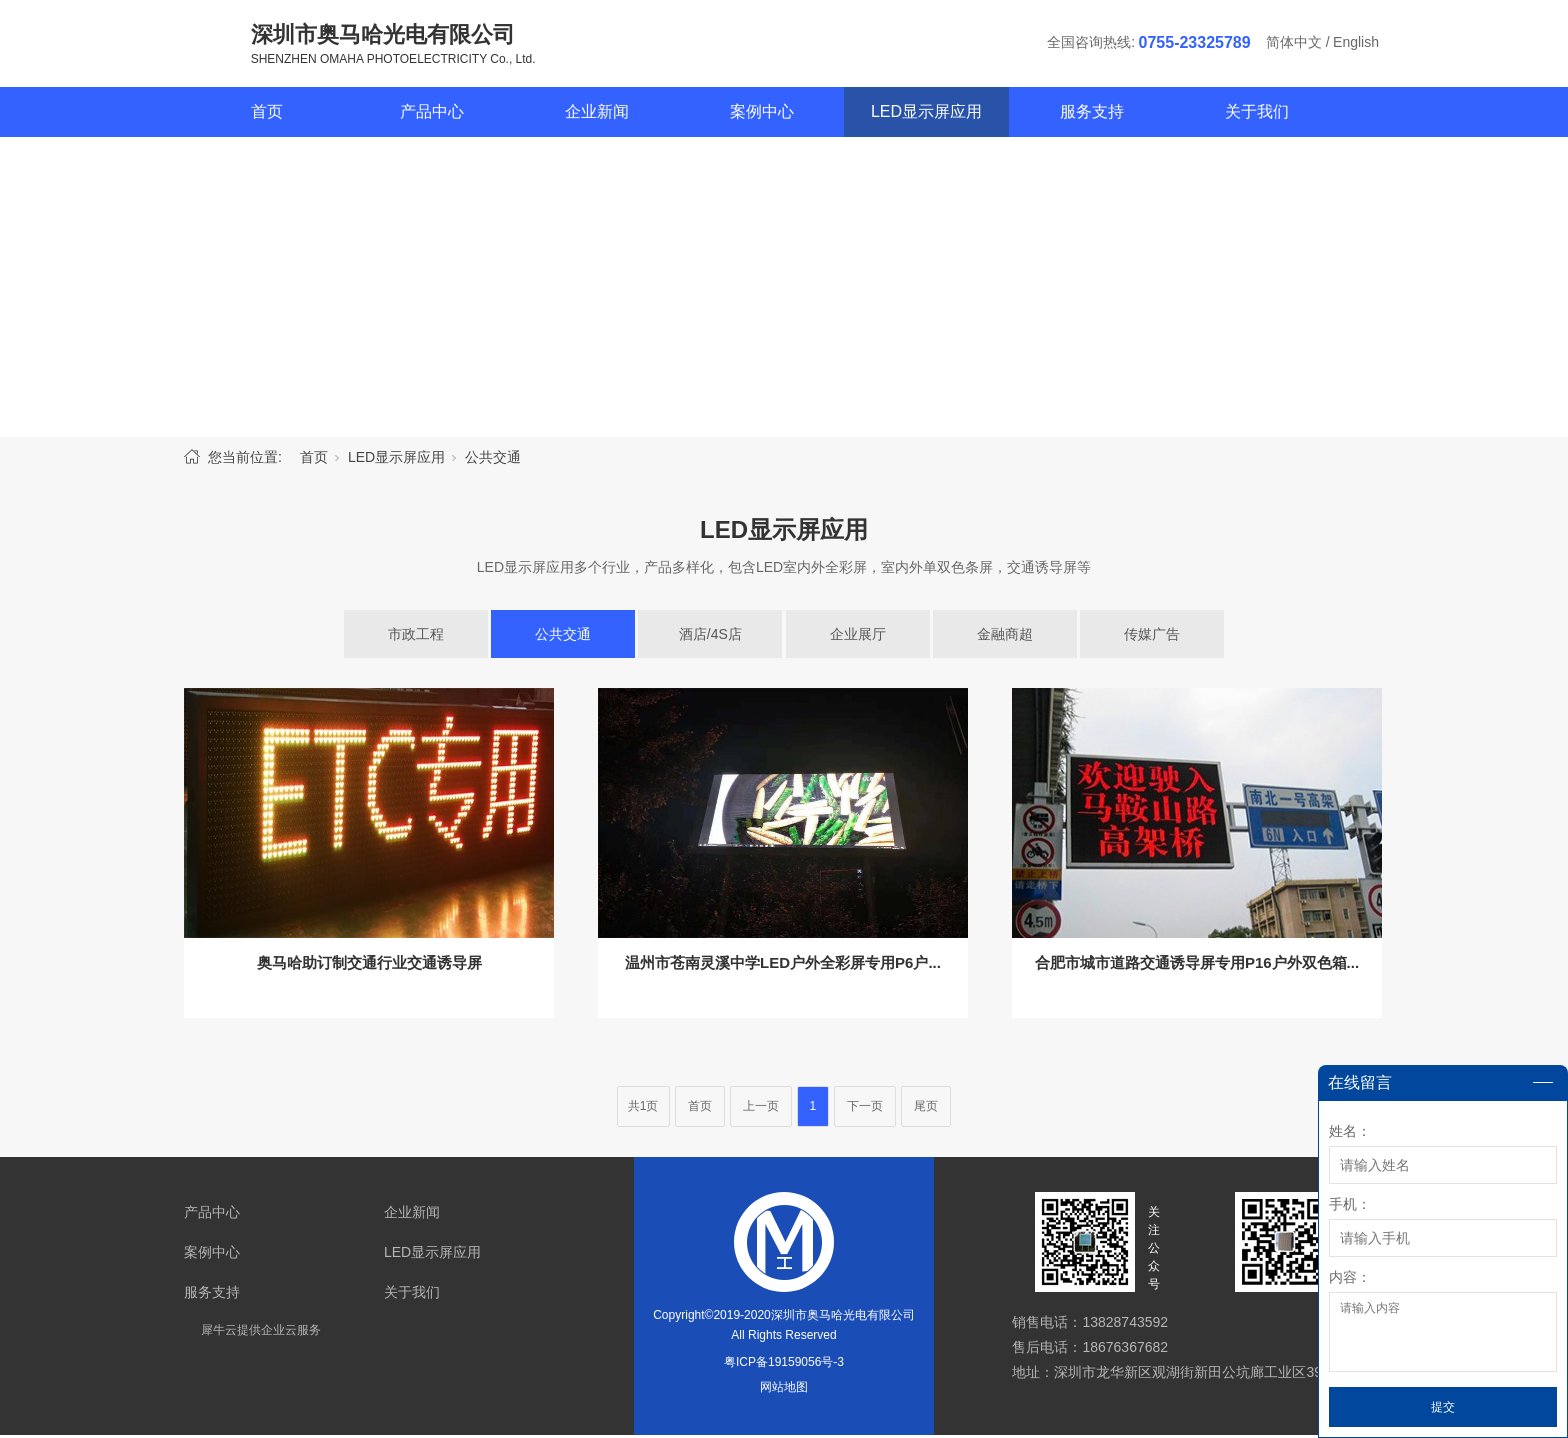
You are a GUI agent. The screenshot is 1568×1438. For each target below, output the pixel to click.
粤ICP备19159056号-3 (784, 1365)
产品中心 (432, 114)
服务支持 (1092, 114)
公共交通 (493, 460)
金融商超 (1005, 637)
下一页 (865, 1109)
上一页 (761, 1109)
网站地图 (784, 1390)
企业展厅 (858, 637)
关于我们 (1257, 114)
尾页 (926, 1109)
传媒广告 (1152, 637)
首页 (267, 114)
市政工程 (416, 637)
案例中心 (762, 114)
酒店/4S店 (710, 637)
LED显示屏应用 (926, 114)
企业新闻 (597, 114)
